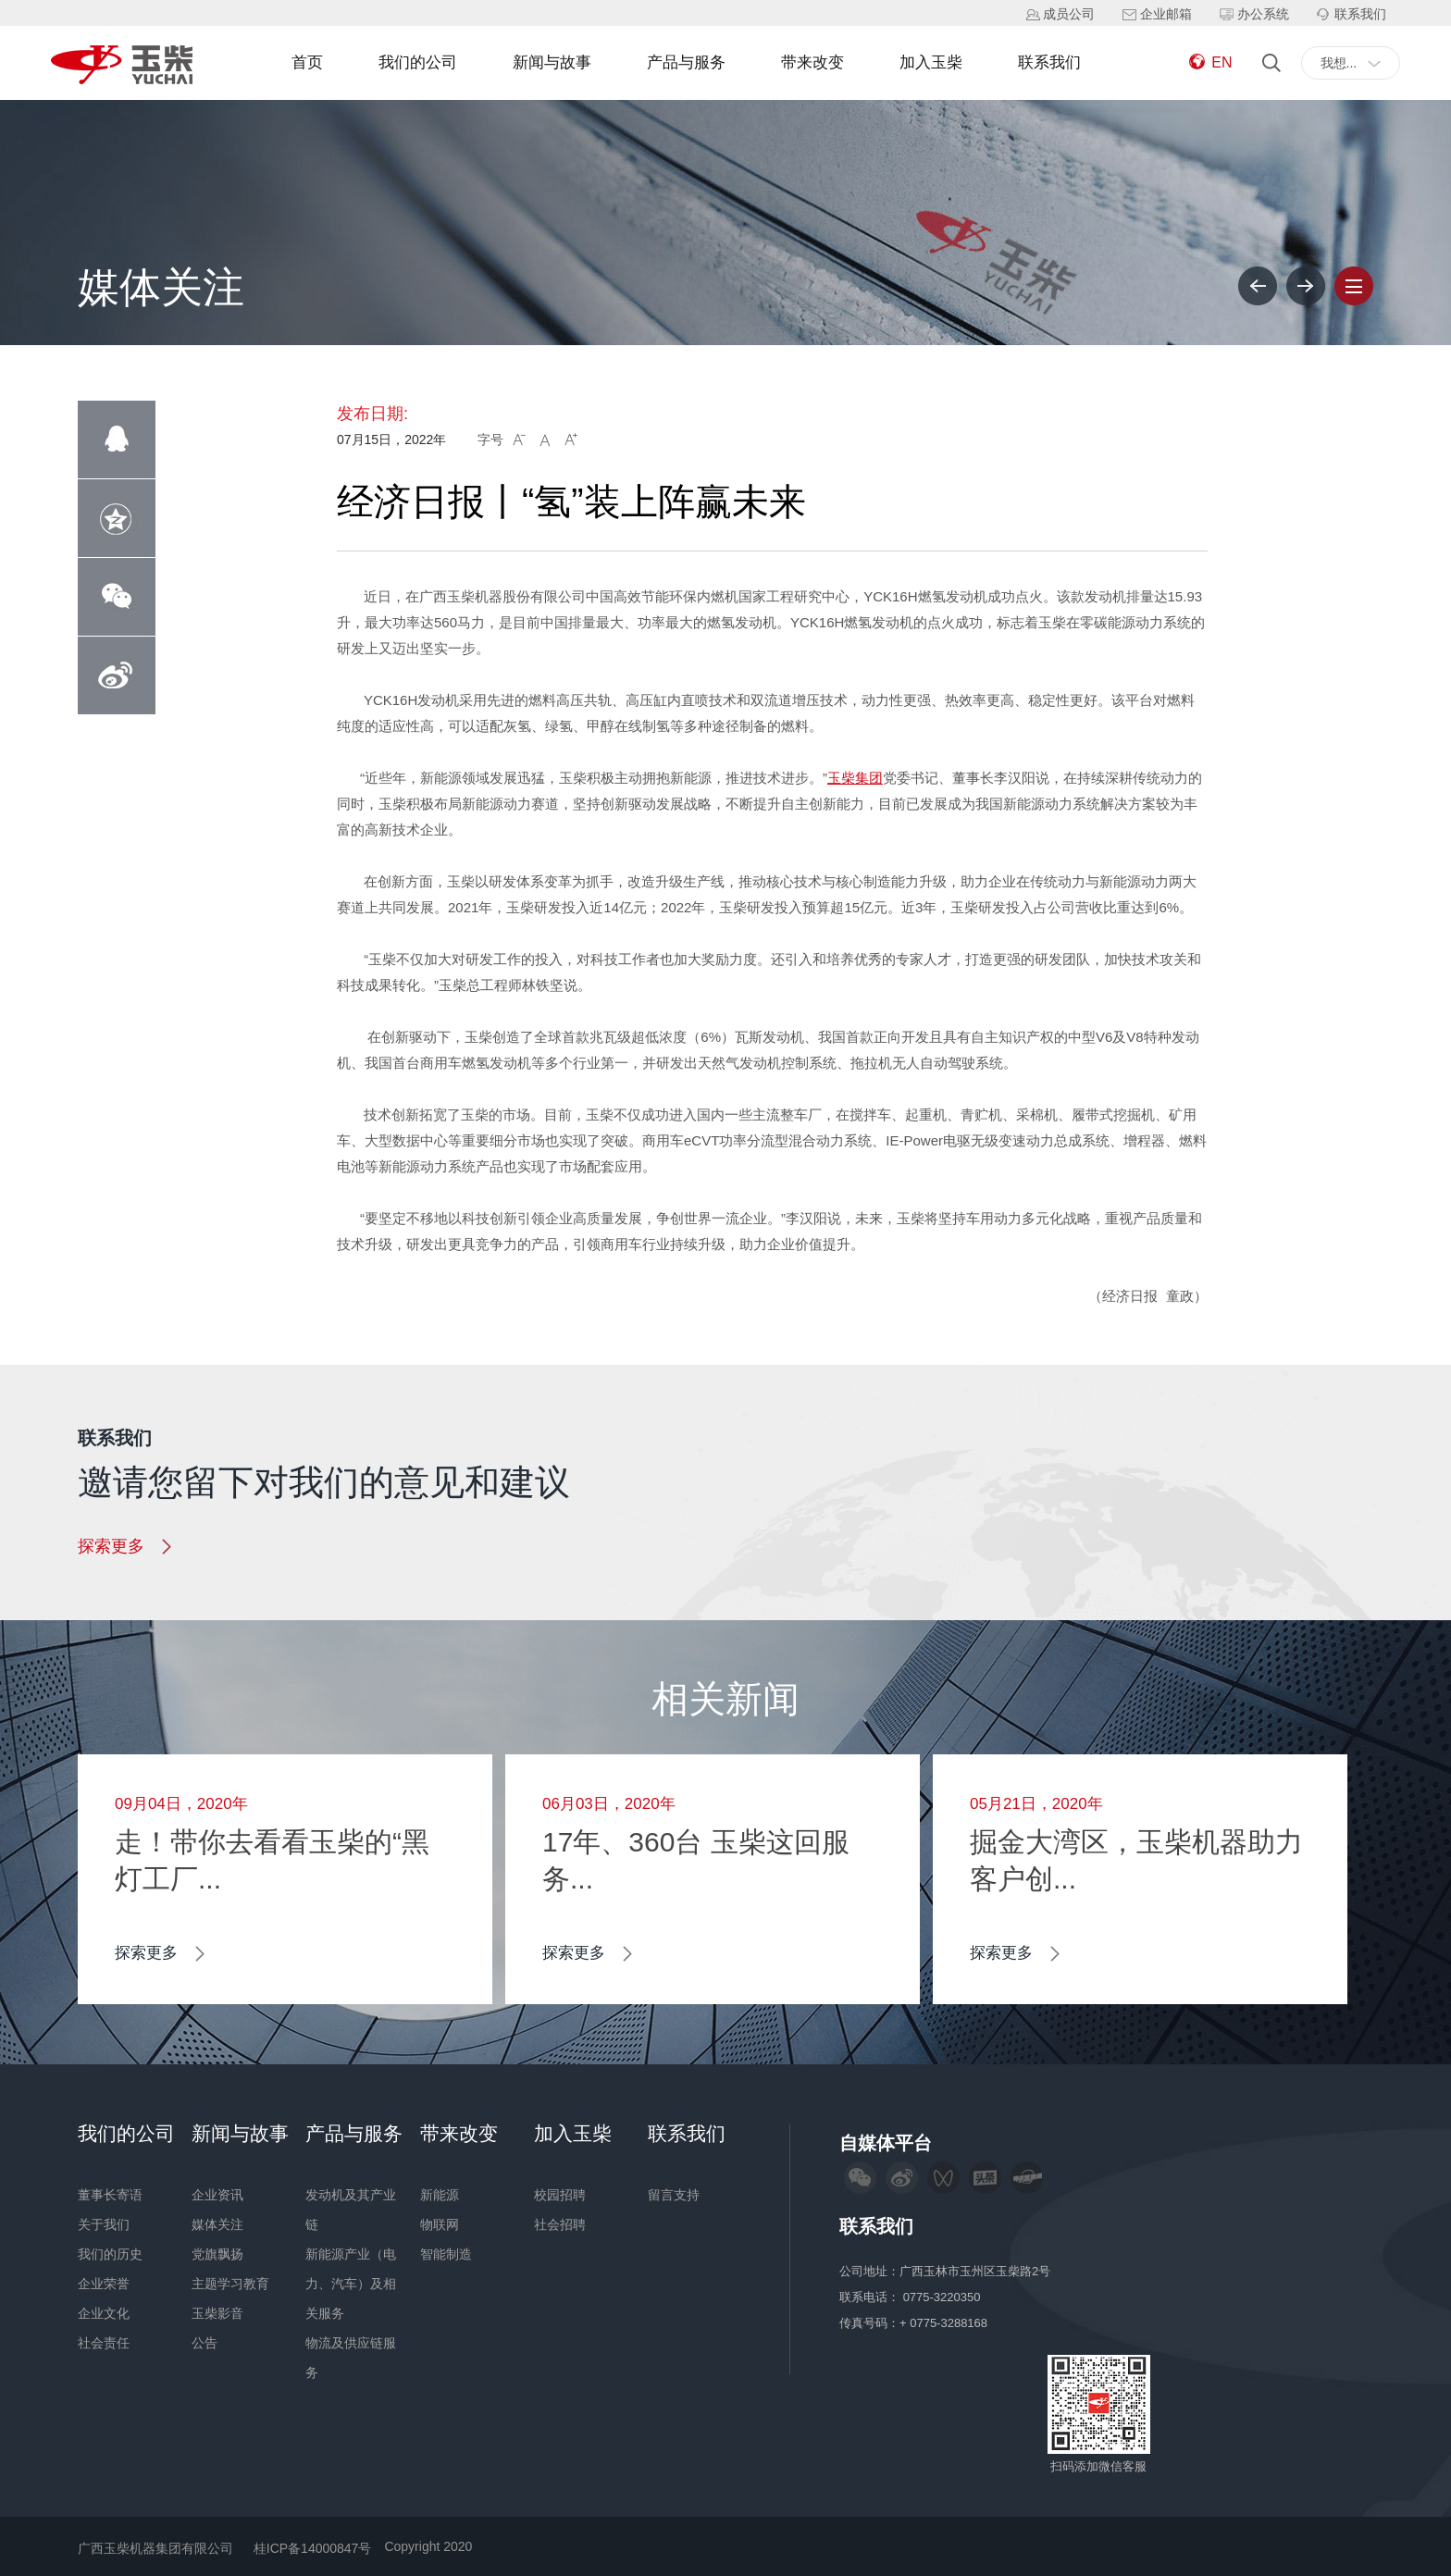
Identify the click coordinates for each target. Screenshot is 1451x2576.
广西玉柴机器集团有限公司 (155, 2548)
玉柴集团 (855, 778)
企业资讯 (217, 2194)
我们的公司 (417, 62)
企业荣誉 (104, 2283)
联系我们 (1049, 62)
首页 (307, 62)
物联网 (439, 2224)
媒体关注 (217, 2224)
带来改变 (812, 62)
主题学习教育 (230, 2283)
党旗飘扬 (217, 2254)
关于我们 (104, 2224)
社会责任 (104, 2342)
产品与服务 (686, 62)
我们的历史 (110, 2254)
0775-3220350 (943, 2297)
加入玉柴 (930, 62)
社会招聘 (560, 2224)
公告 (204, 2342)
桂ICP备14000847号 (313, 2548)
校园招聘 (560, 2194)
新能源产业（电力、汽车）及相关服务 (350, 2284)
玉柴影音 (217, 2313)
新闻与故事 (552, 62)
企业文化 (104, 2313)
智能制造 (446, 2254)
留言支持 (674, 2194)
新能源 (439, 2194)
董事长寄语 (110, 2194)
